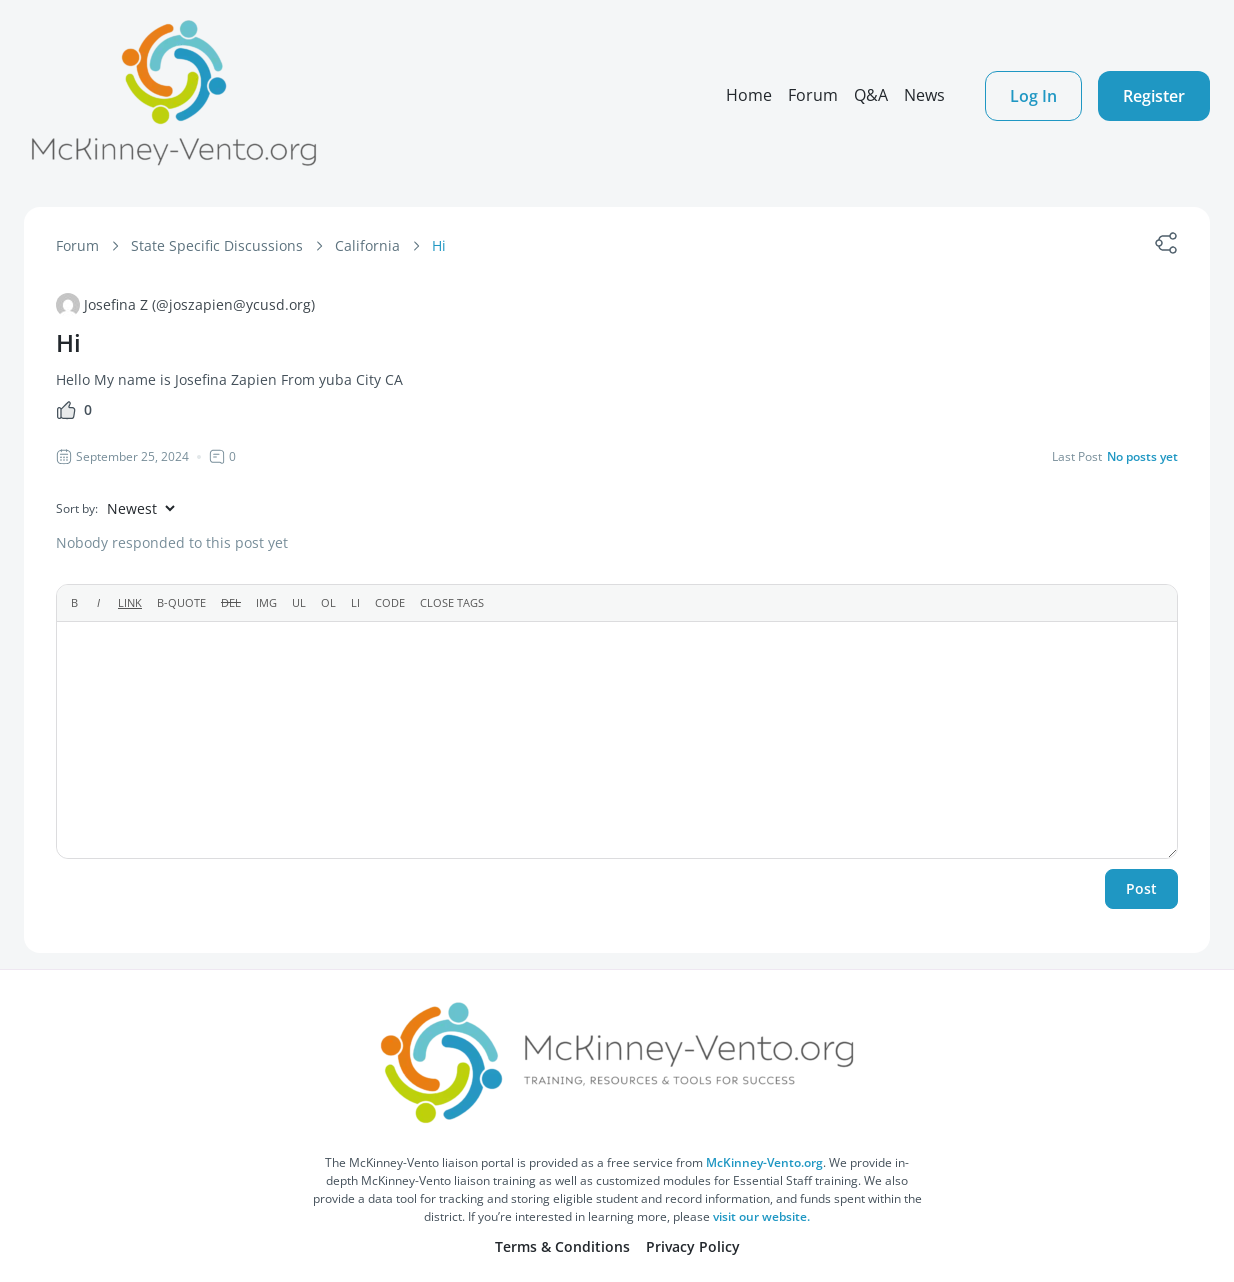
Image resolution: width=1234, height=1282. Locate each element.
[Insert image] (266, 603)
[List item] (355, 603)
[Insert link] (130, 603)
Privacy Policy (693, 1246)
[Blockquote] (181, 603)
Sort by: (77, 508)
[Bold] (74, 603)
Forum (813, 95)
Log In (1033, 96)
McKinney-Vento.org (764, 1162)
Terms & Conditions (562, 1246)
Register (1154, 96)
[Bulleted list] (299, 603)
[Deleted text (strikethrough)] (231, 603)
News (924, 95)
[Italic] (98, 603)
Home (749, 95)
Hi (439, 245)
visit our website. (761, 1216)
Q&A (871, 95)
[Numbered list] (328, 603)
